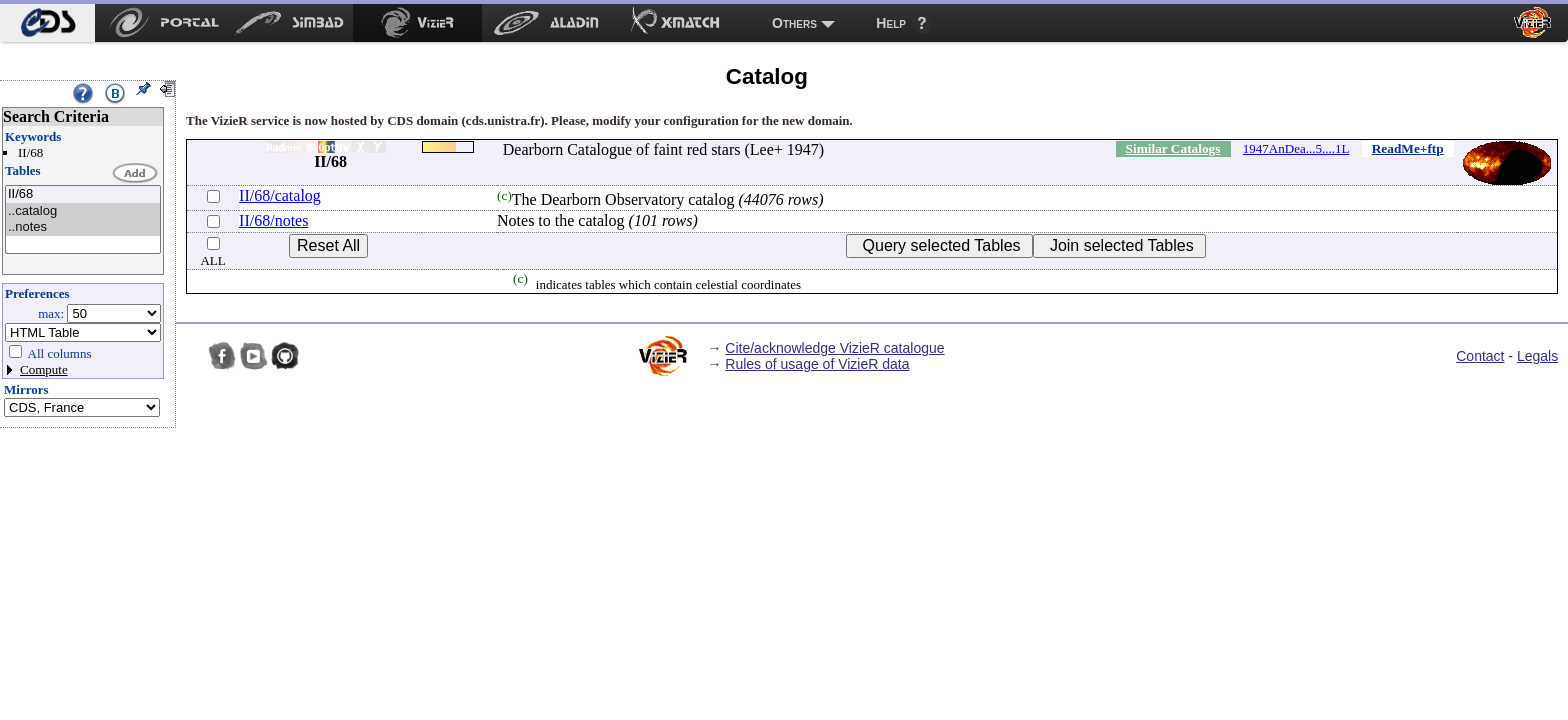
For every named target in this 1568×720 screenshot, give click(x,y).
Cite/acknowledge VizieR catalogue (834, 348)
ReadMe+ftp (1408, 148)
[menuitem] (47, 23)
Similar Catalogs (1173, 148)
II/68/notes (273, 220)
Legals (1537, 356)
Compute (44, 369)
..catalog (83, 211)
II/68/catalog (280, 195)
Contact (1480, 356)
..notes (83, 227)
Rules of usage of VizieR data (817, 364)
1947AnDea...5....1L (1296, 148)
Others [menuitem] (794, 23)
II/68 (83, 194)
